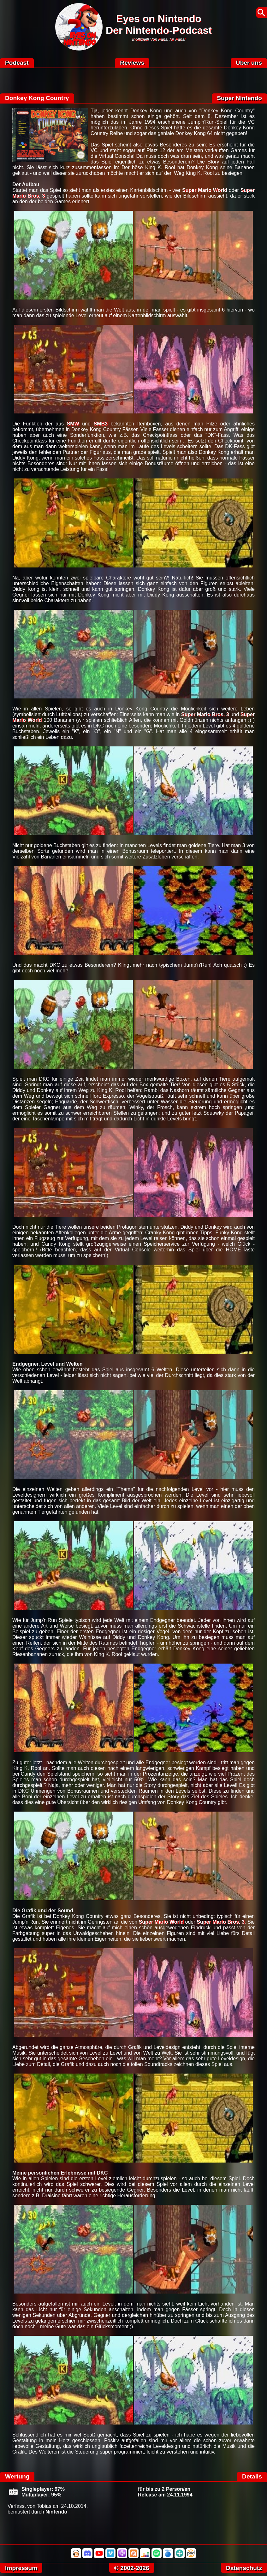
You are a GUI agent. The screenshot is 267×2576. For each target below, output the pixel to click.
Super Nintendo (239, 98)
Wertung (17, 2476)
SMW (73, 423)
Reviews (132, 62)
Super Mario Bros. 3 (205, 714)
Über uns (249, 62)
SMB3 (100, 423)
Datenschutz (244, 2568)
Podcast (17, 62)
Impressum (21, 2568)
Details (252, 2476)
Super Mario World (204, 190)
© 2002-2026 (131, 2568)
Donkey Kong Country (37, 98)
